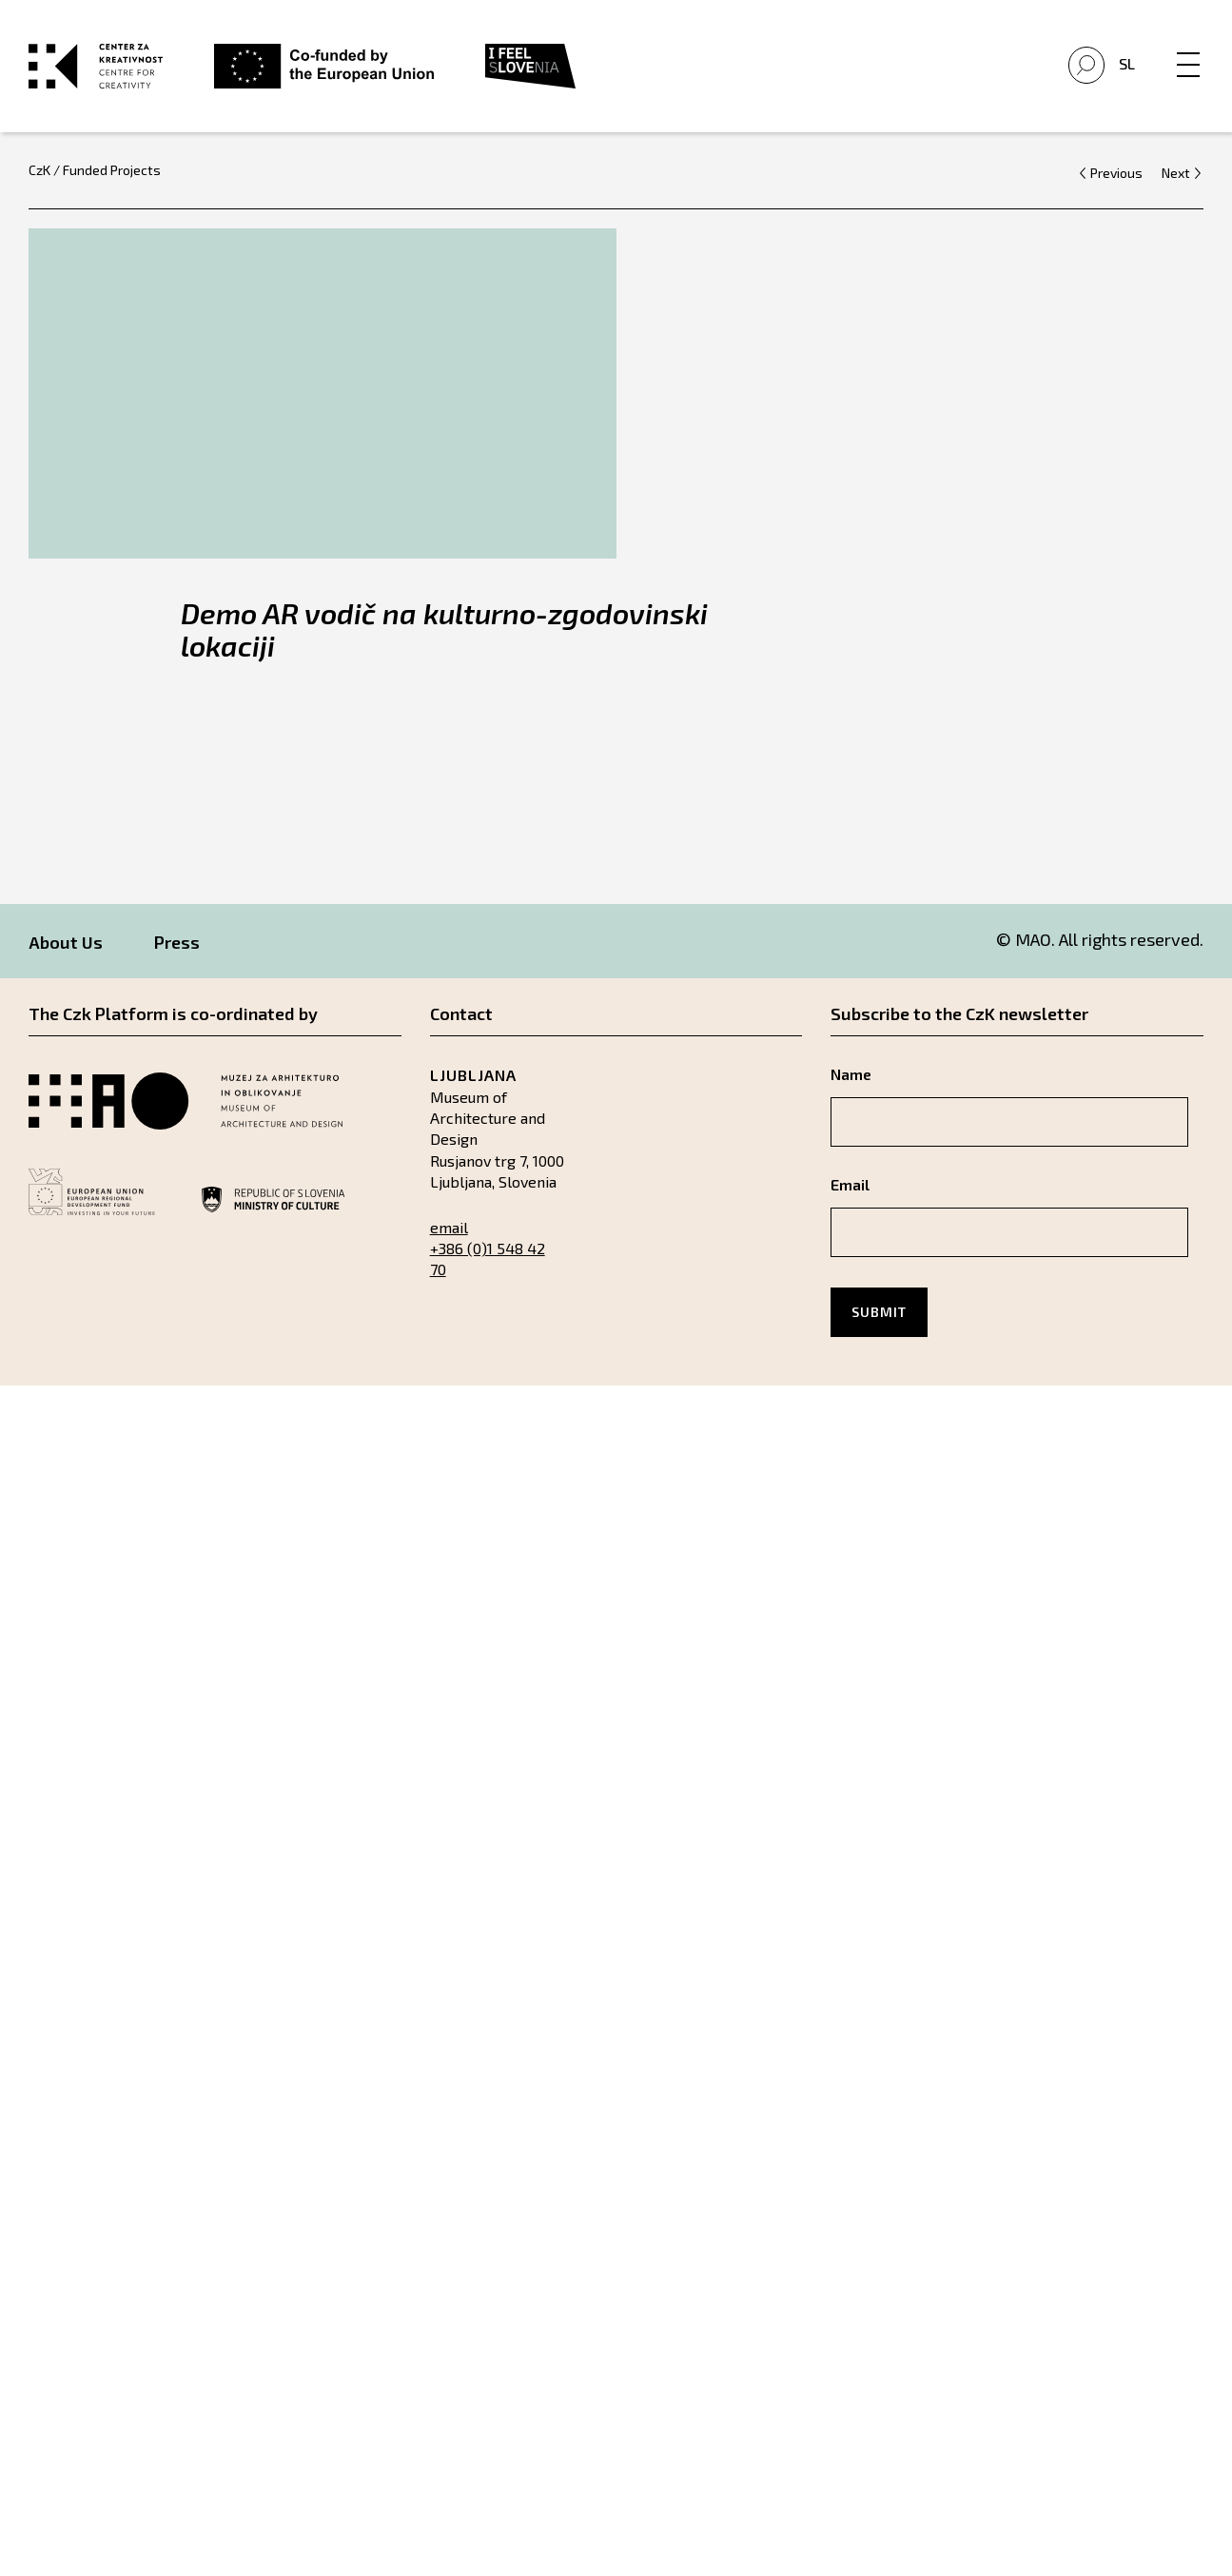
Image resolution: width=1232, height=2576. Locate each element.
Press (177, 942)
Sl (1127, 62)
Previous (1116, 172)
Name (851, 1074)
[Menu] (1188, 45)
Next (1176, 172)
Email (850, 1184)
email (449, 1226)
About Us (66, 942)
